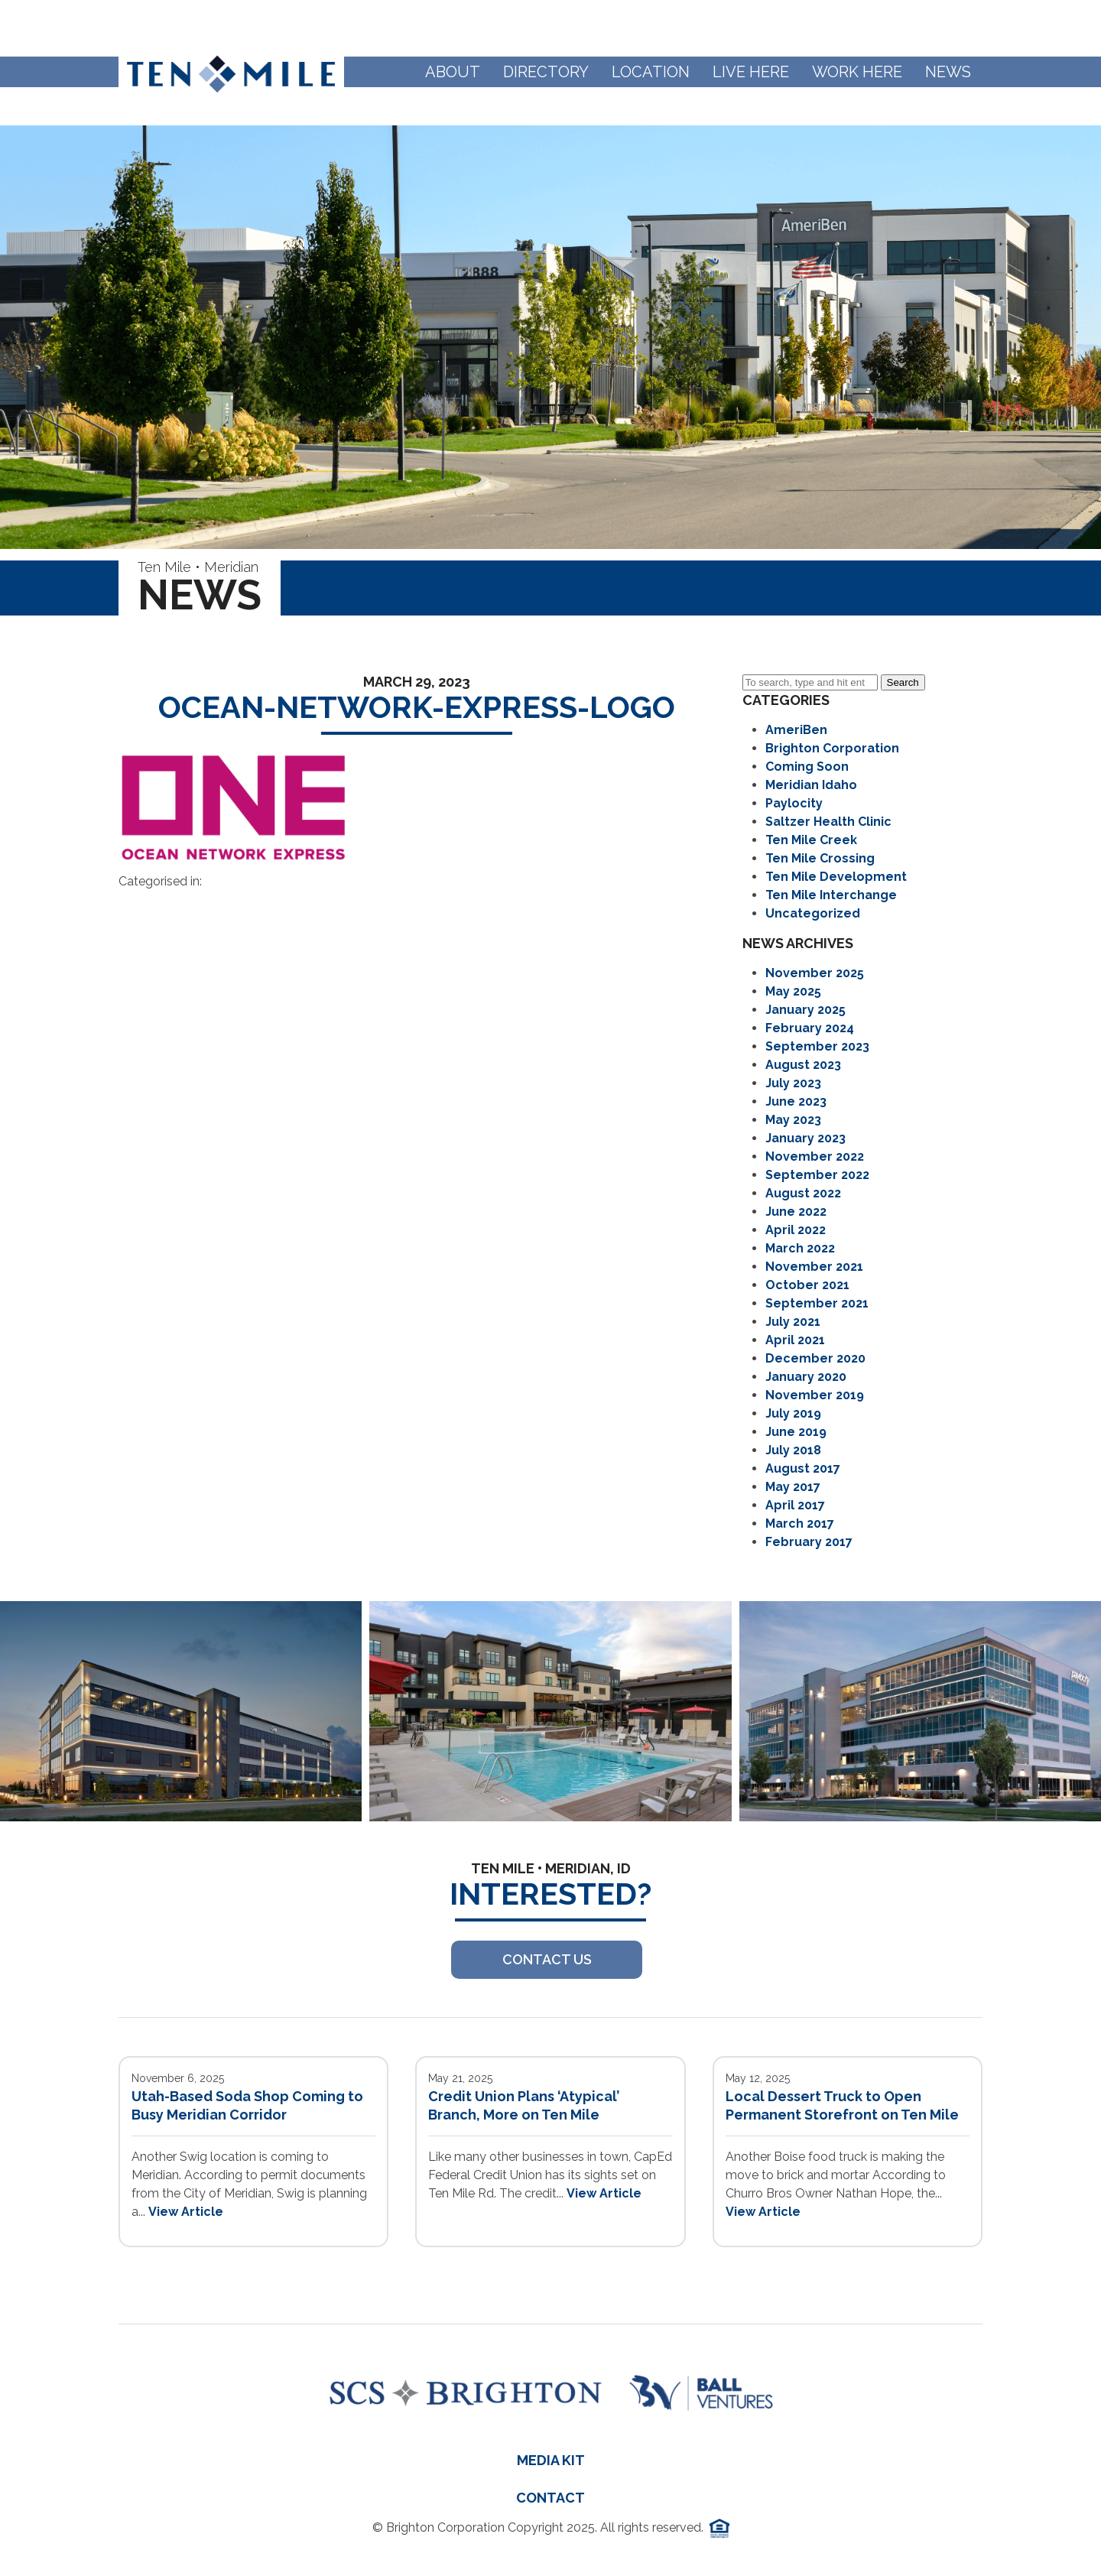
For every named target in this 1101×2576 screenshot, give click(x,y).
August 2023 (803, 1064)
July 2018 (793, 1450)
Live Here (751, 72)
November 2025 (814, 973)
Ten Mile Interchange (831, 895)
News (948, 72)
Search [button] (903, 682)
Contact (550, 2498)
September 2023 (817, 1046)
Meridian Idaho (811, 785)
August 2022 (803, 1193)
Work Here (857, 72)
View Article (185, 2211)
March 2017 (799, 1523)
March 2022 (800, 1248)
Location (651, 72)
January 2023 (805, 1138)
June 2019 (796, 1431)
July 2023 (793, 1083)
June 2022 (796, 1211)
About (452, 72)
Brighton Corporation (832, 748)
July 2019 (793, 1413)
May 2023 (793, 1120)
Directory (546, 72)
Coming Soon (807, 766)
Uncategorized (812, 913)
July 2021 (792, 1321)
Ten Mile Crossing (820, 858)
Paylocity (794, 803)
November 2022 (814, 1156)
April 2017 (795, 1505)
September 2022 (817, 1175)
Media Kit (551, 2460)
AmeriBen (796, 730)
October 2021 (807, 1285)
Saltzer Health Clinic (828, 821)
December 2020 (815, 1358)
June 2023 (796, 1101)
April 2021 (795, 1340)
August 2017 (802, 1468)
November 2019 (814, 1395)
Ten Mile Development (836, 876)
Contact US (547, 1959)
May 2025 (793, 991)
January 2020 (805, 1376)
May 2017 (792, 1487)
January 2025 (805, 1009)
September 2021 (817, 1303)
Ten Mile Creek (811, 840)
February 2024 (809, 1028)
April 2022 (795, 1230)
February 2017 (809, 1542)
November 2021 (814, 1266)
